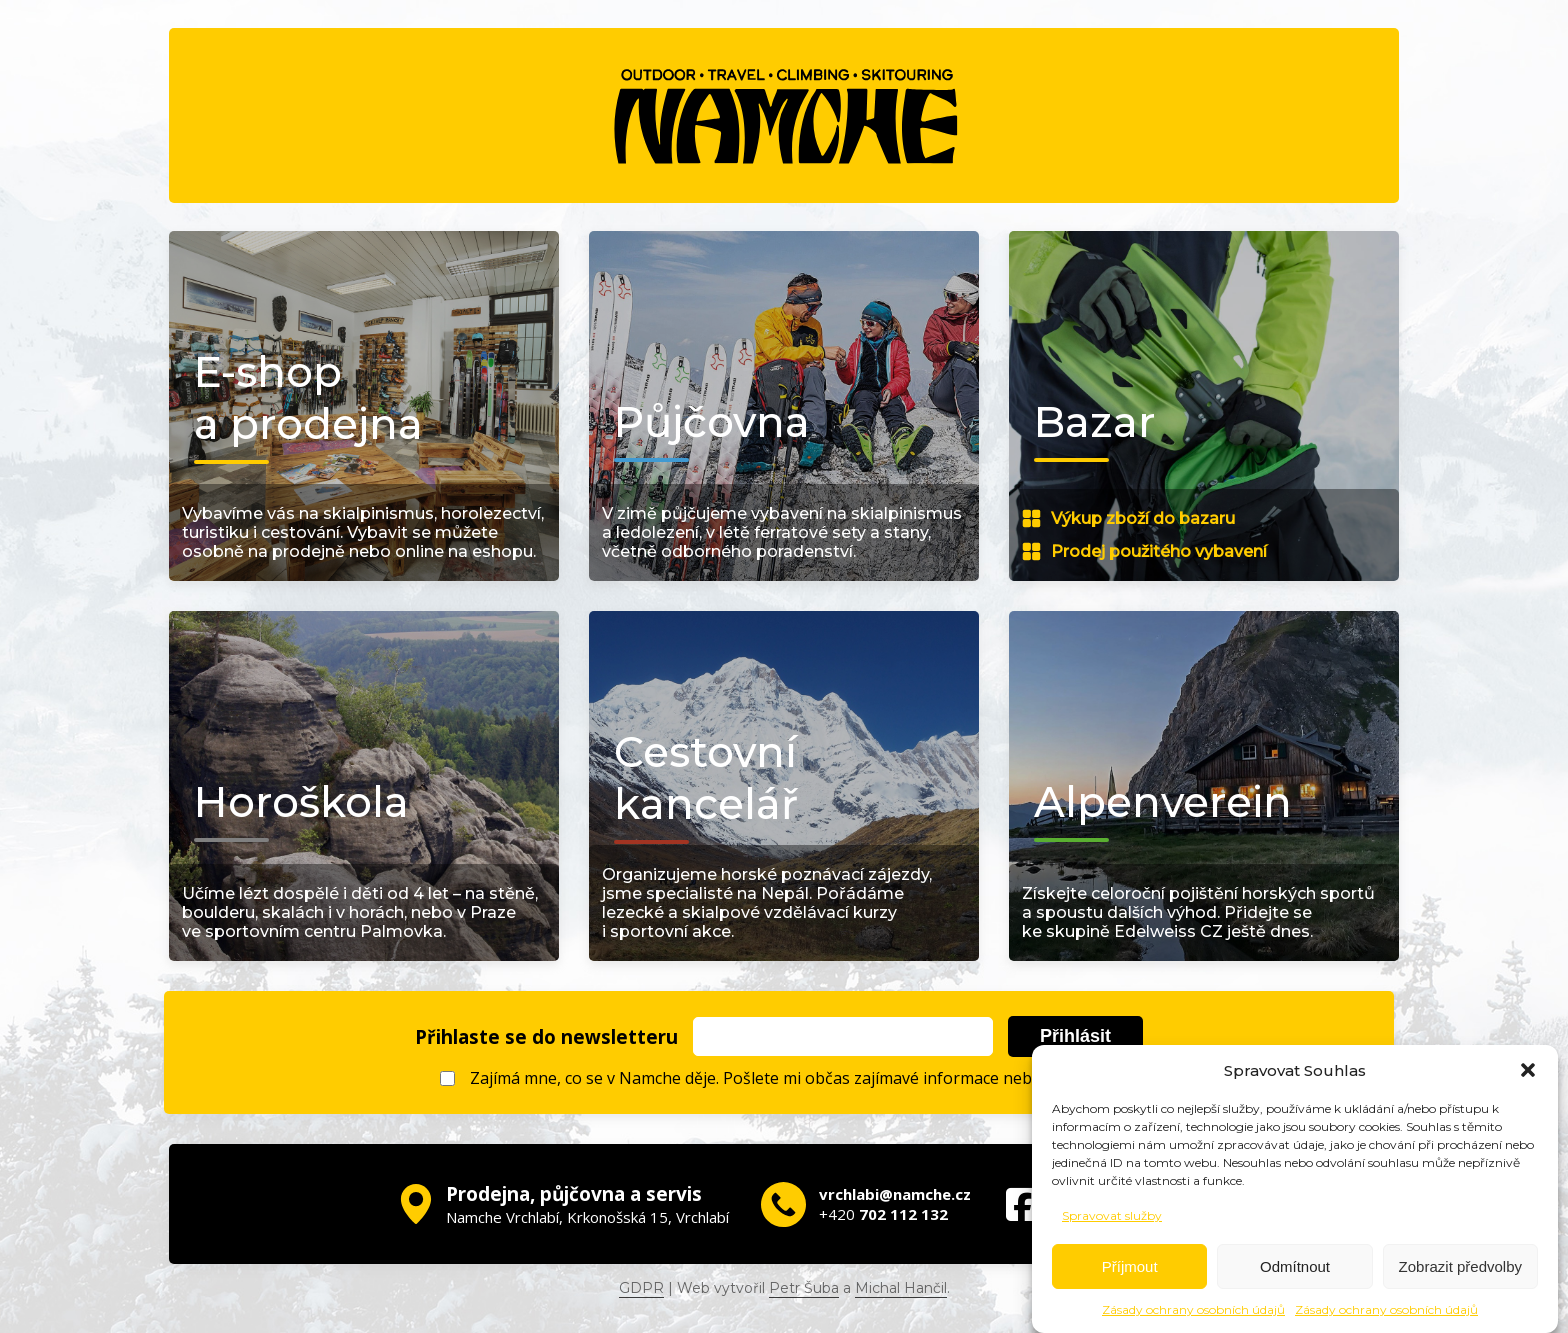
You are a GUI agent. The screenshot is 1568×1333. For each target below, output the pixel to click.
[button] (1528, 1070)
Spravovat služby (1112, 1215)
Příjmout (1130, 1266)
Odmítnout (1295, 1266)
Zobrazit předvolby (1460, 1266)
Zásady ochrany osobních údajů (1193, 1309)
